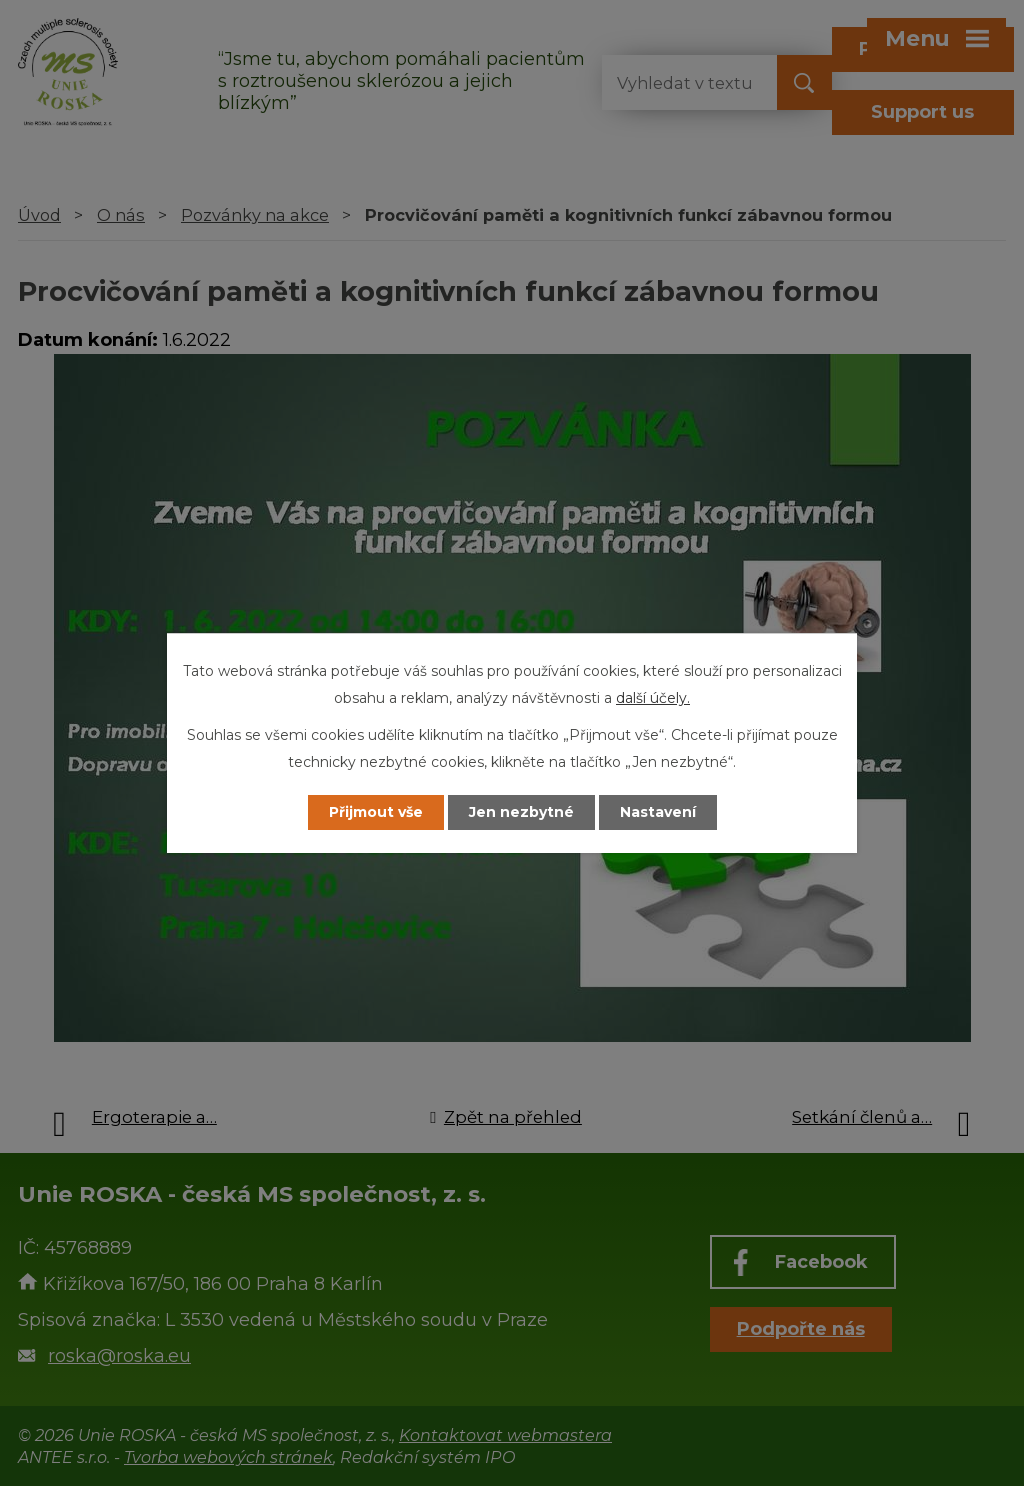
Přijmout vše (376, 812)
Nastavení (658, 812)
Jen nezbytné (521, 812)
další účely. (653, 698)
